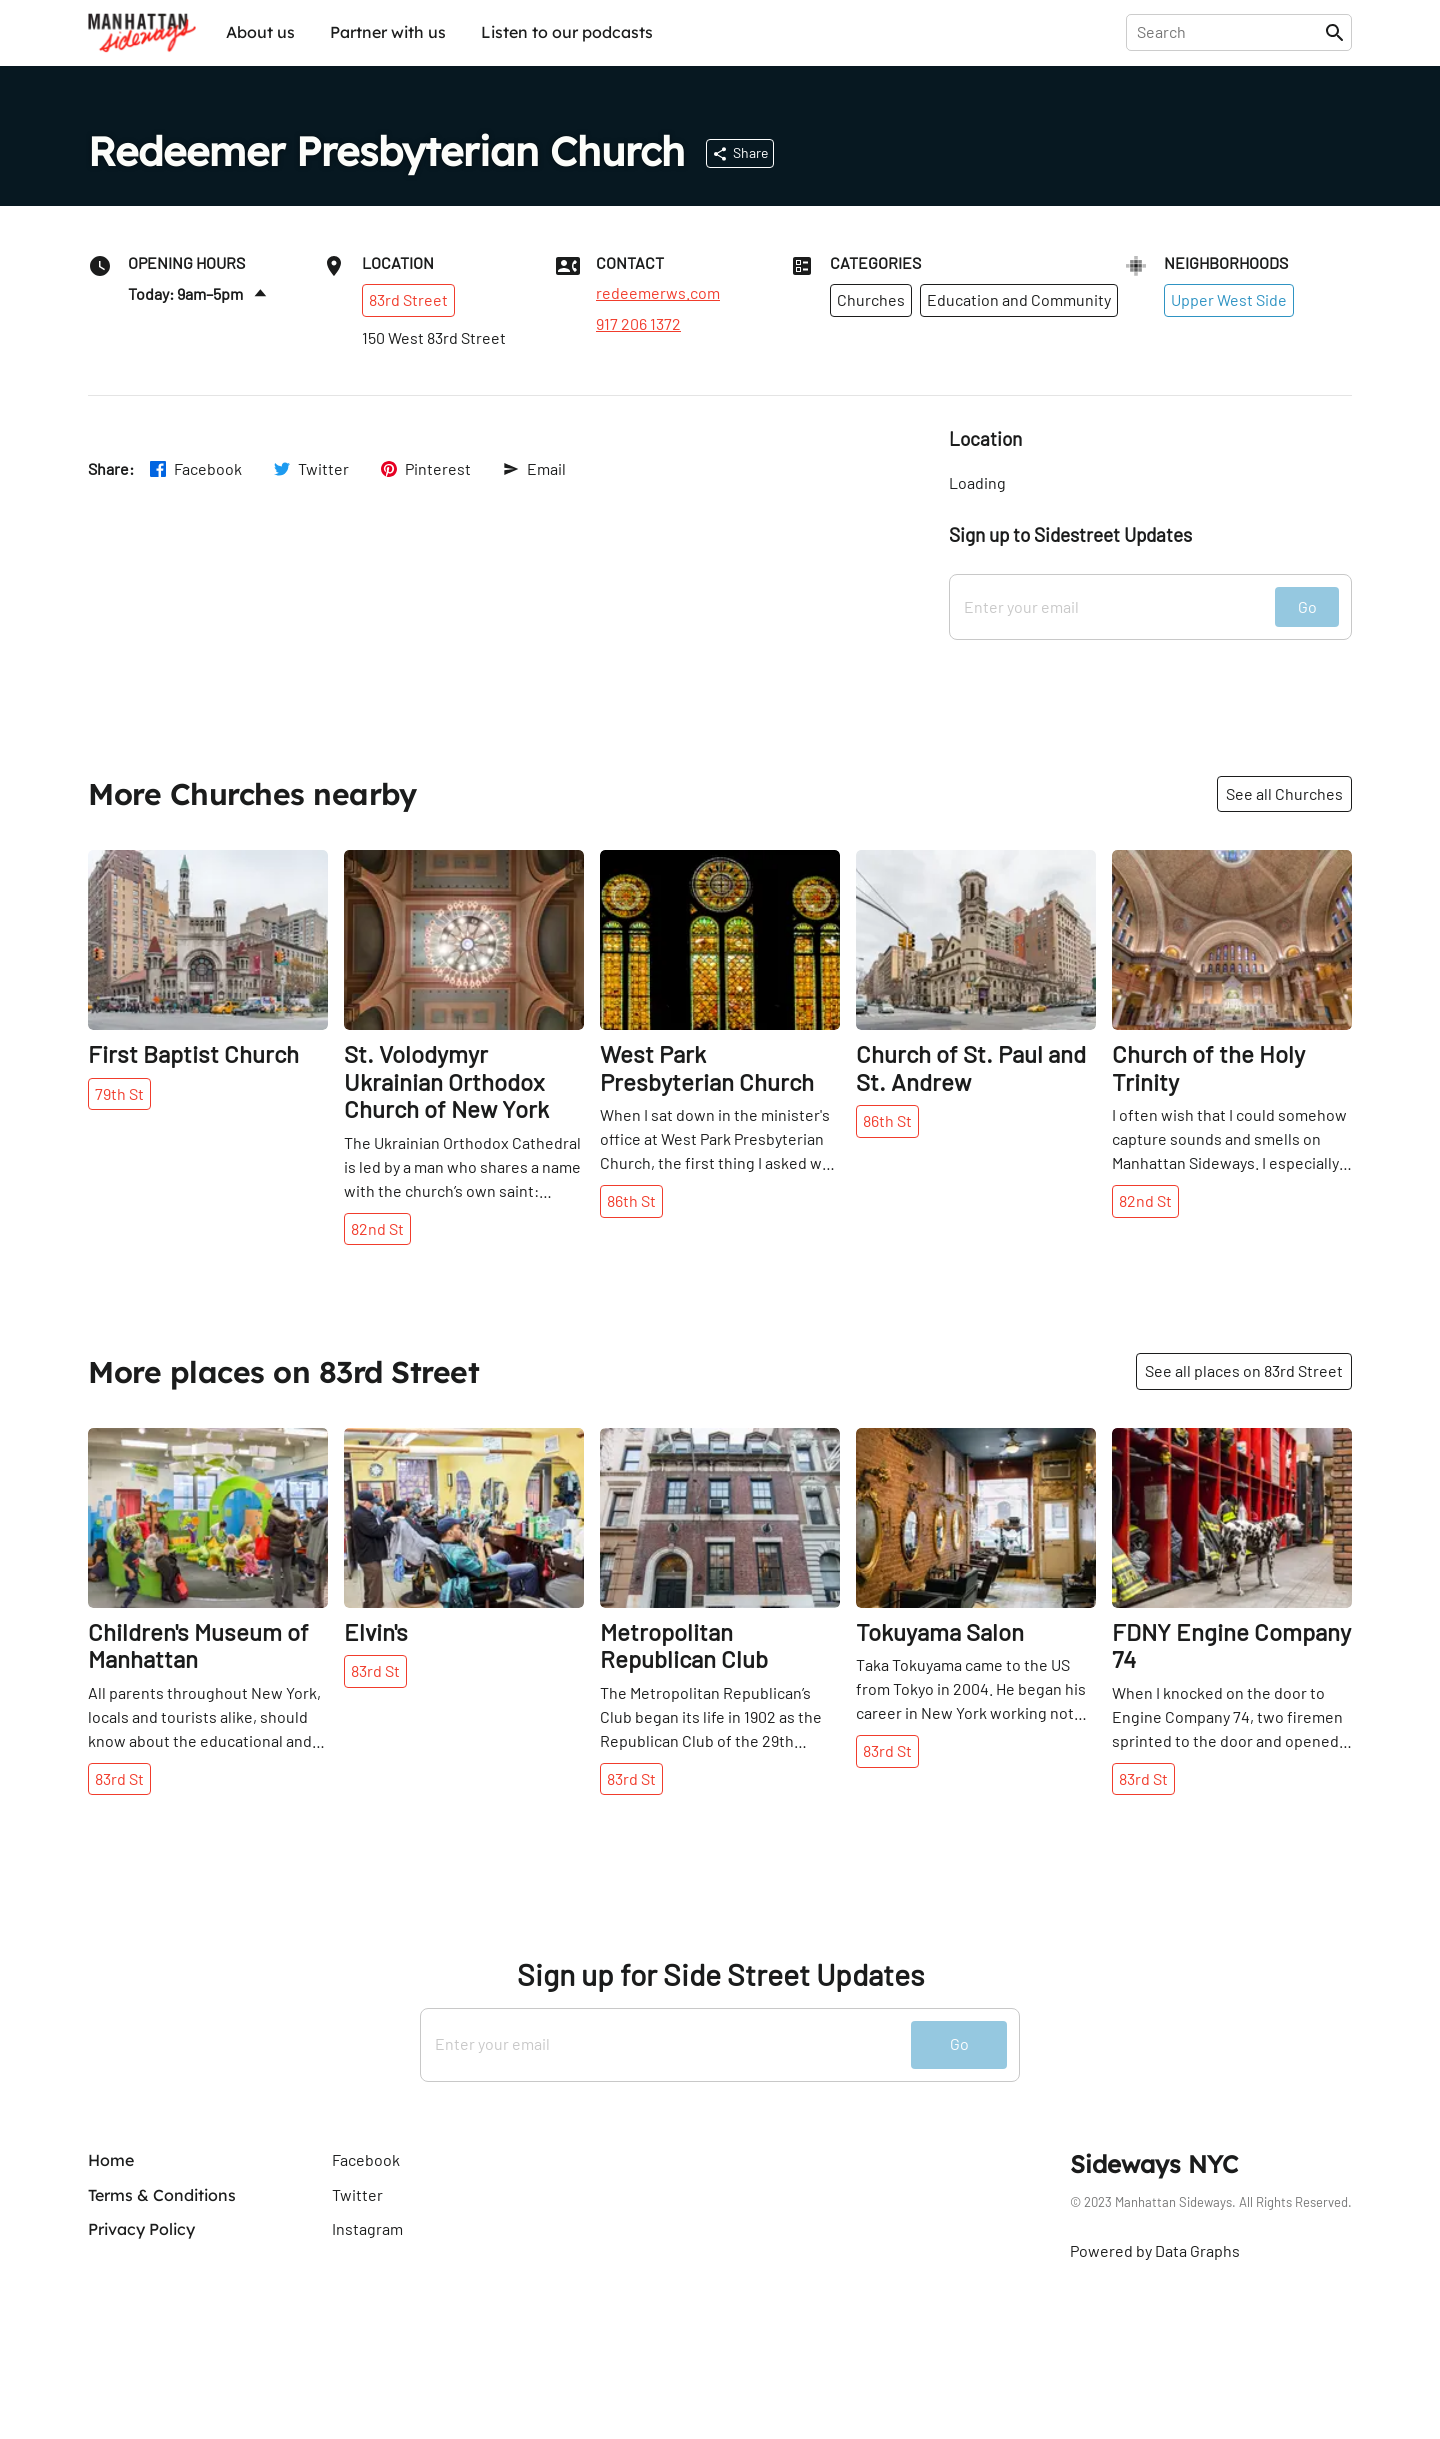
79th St (119, 1093)
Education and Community (1019, 299)
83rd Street (408, 299)
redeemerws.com (658, 293)
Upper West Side (1229, 299)
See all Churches (1284, 793)
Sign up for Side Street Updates (720, 1974)
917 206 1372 (638, 324)
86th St (631, 1200)
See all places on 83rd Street (1244, 1370)
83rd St (119, 1778)
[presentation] (1229, 32)
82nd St (377, 1228)
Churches (871, 299)
